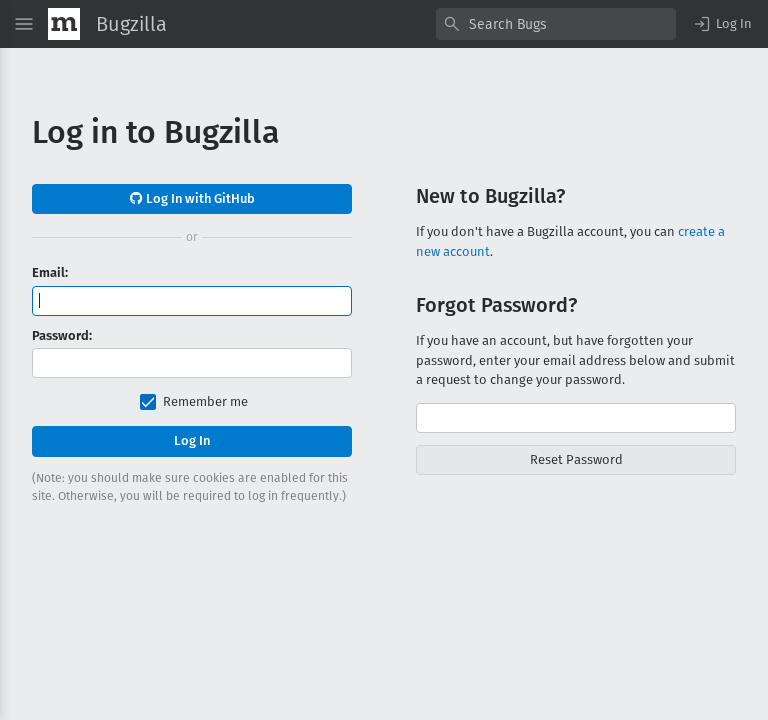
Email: (50, 272)
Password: (62, 335)
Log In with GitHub (192, 198)
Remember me (205, 401)
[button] (722, 24)
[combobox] (556, 24)
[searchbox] (556, 24)
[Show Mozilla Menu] (64, 24)
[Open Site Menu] (24, 24)
